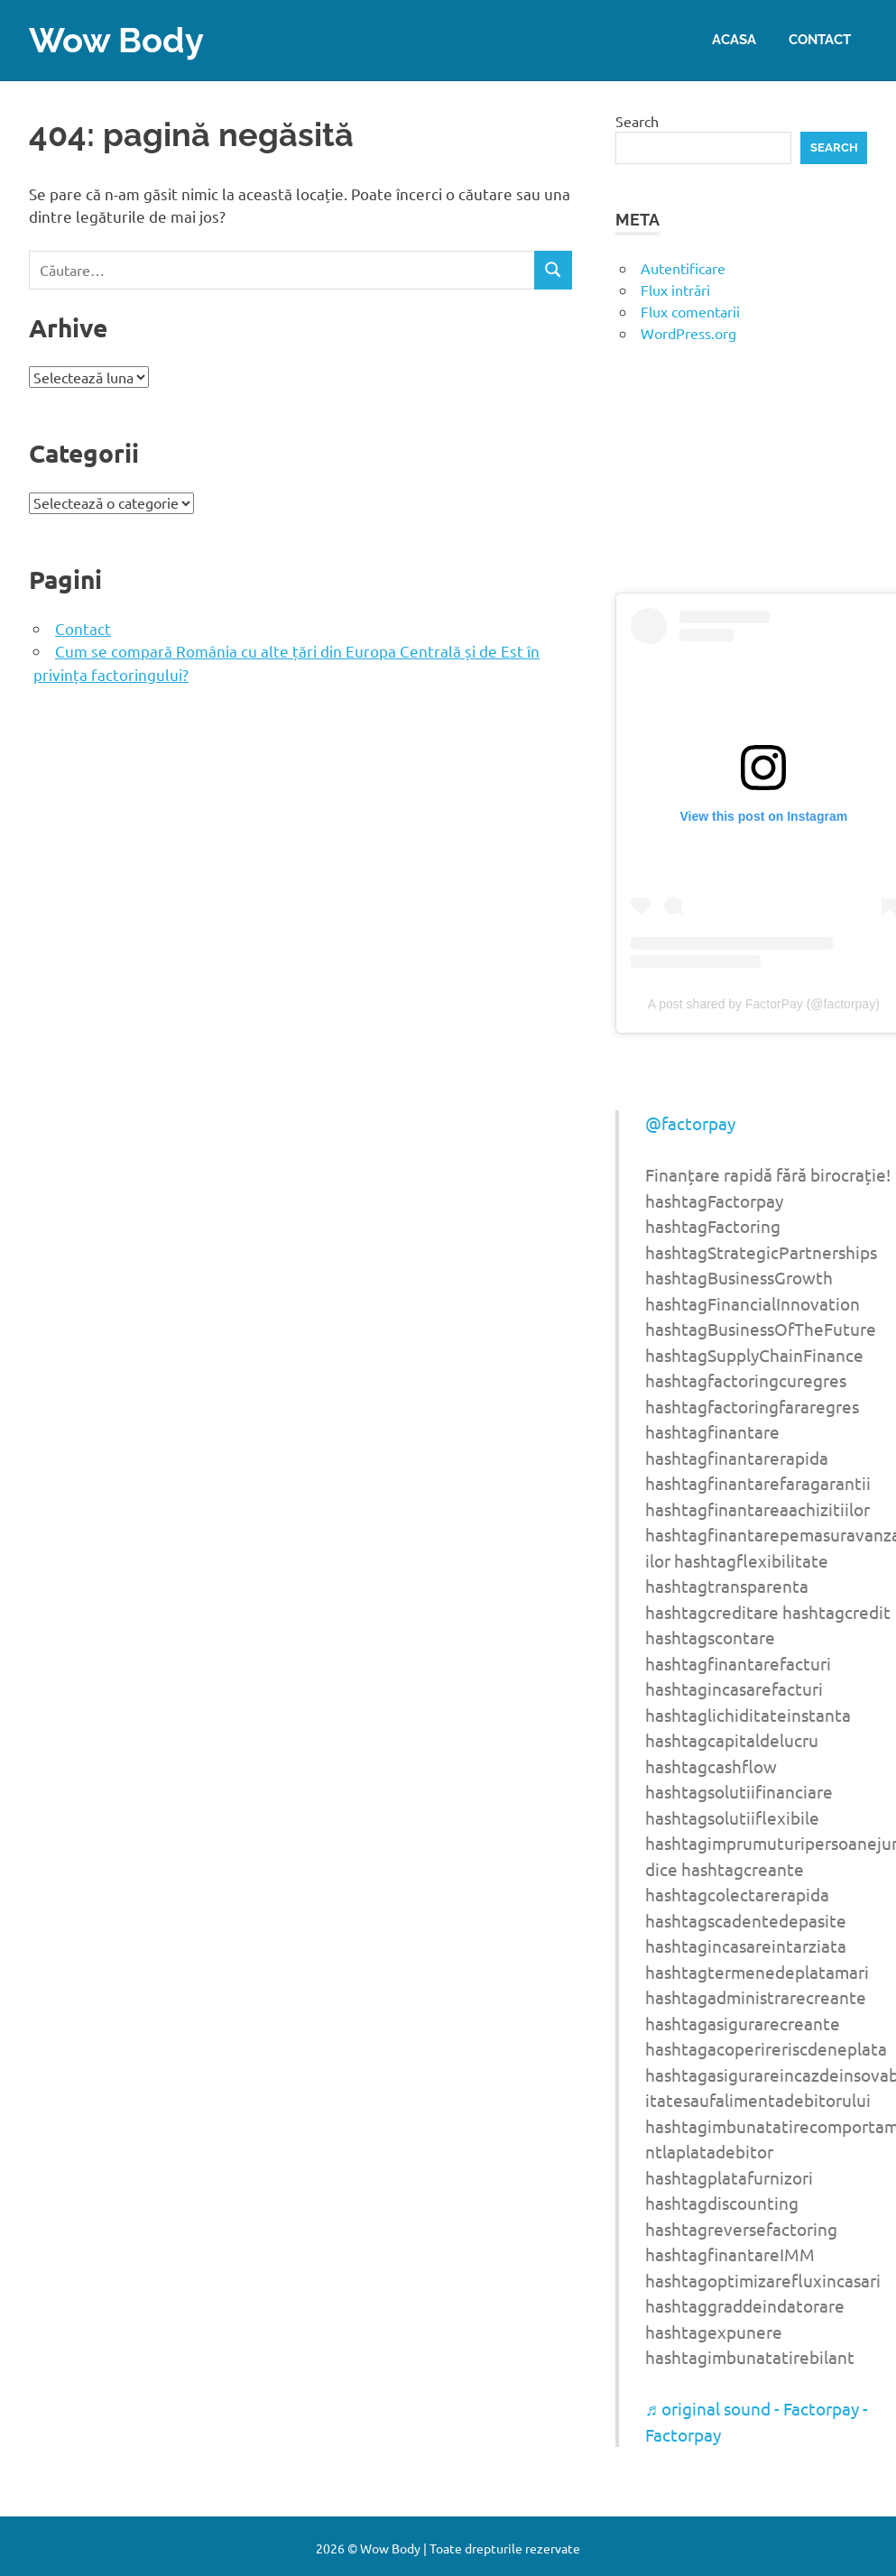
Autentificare (683, 268)
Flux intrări (675, 290)
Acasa (734, 40)
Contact (820, 40)
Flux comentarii (690, 311)
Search (637, 121)
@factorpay (690, 1123)
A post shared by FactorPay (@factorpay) (764, 1004)
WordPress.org (688, 333)
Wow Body (116, 40)
